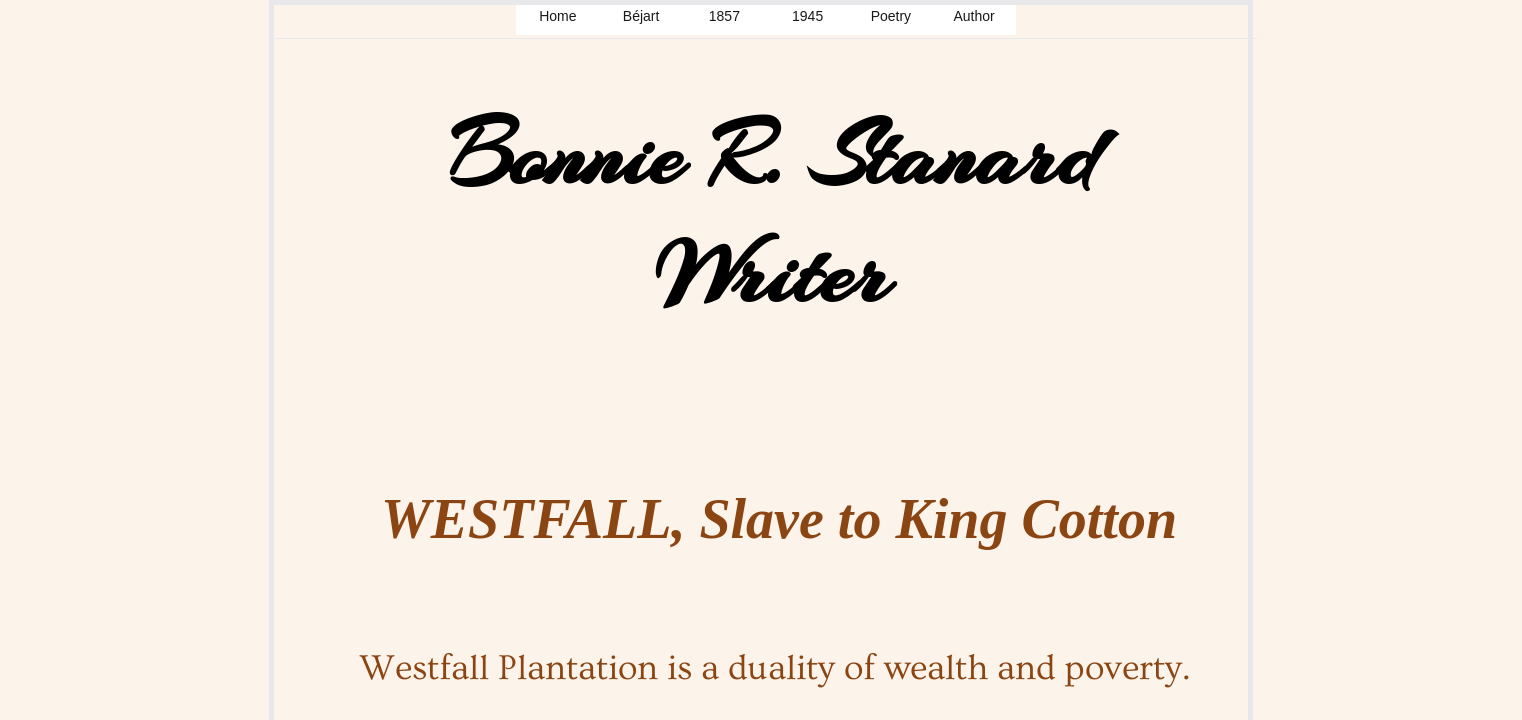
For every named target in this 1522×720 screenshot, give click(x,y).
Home (557, 16)
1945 (807, 16)
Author (974, 16)
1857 (724, 16)
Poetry (891, 16)
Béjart (641, 16)
